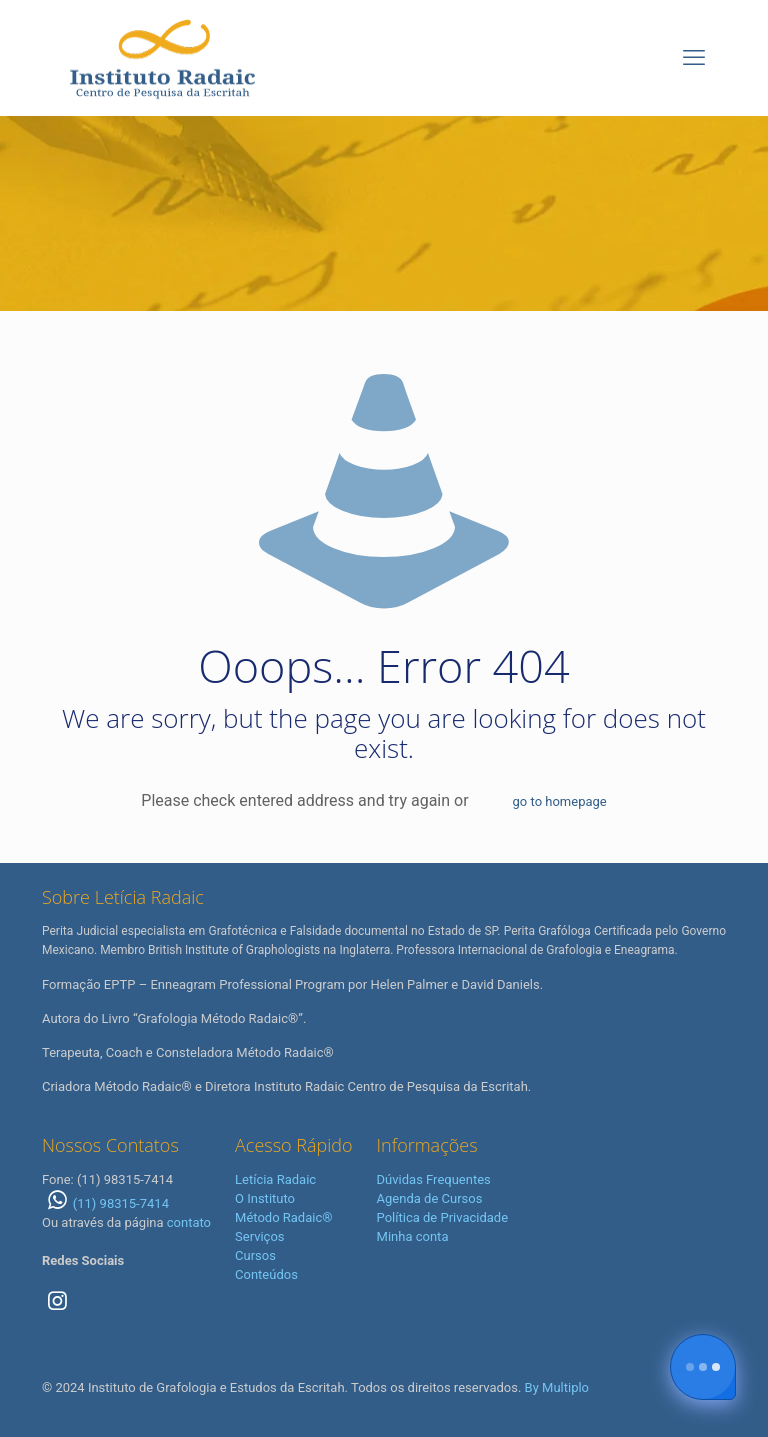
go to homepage (560, 801)
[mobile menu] (694, 58)
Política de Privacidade (443, 1217)
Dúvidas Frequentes (434, 1179)
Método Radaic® (283, 1217)
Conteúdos (266, 1274)
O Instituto (265, 1198)
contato (189, 1222)
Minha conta (413, 1236)
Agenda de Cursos (430, 1198)
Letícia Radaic (275, 1179)
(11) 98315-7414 (105, 1203)
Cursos (255, 1255)
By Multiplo (557, 1387)
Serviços (260, 1236)
